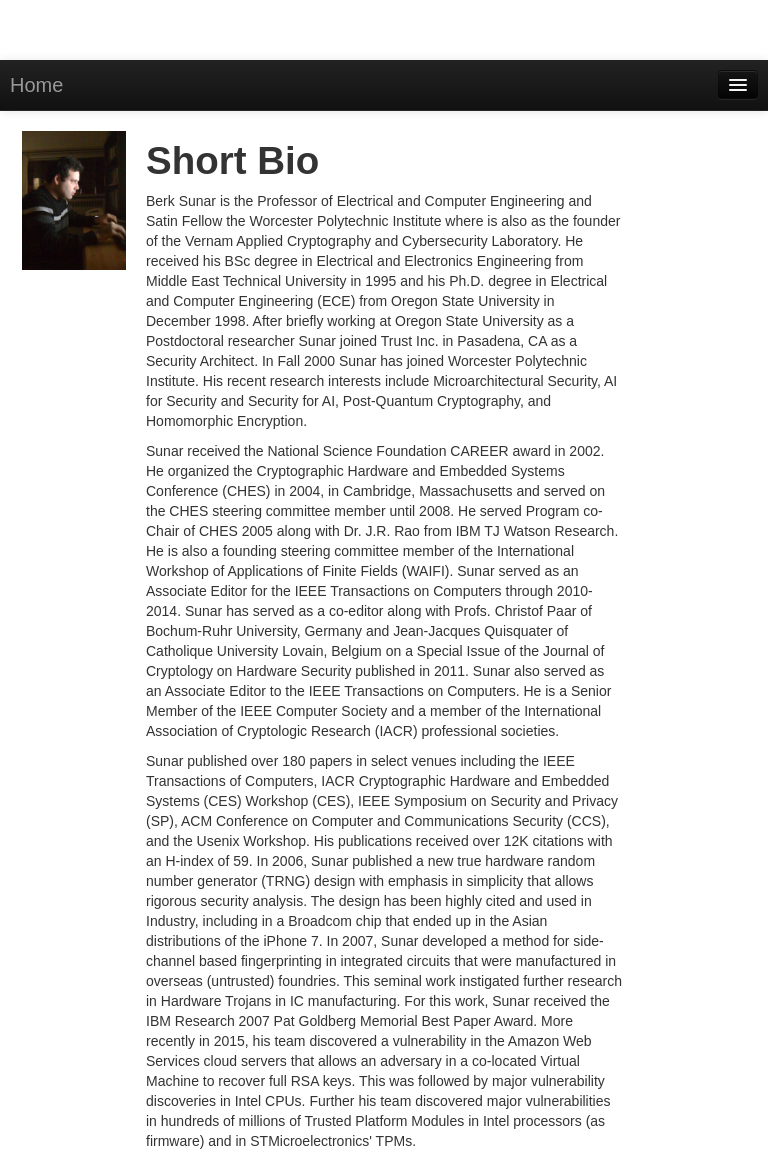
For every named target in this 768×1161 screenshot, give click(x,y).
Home (36, 85)
